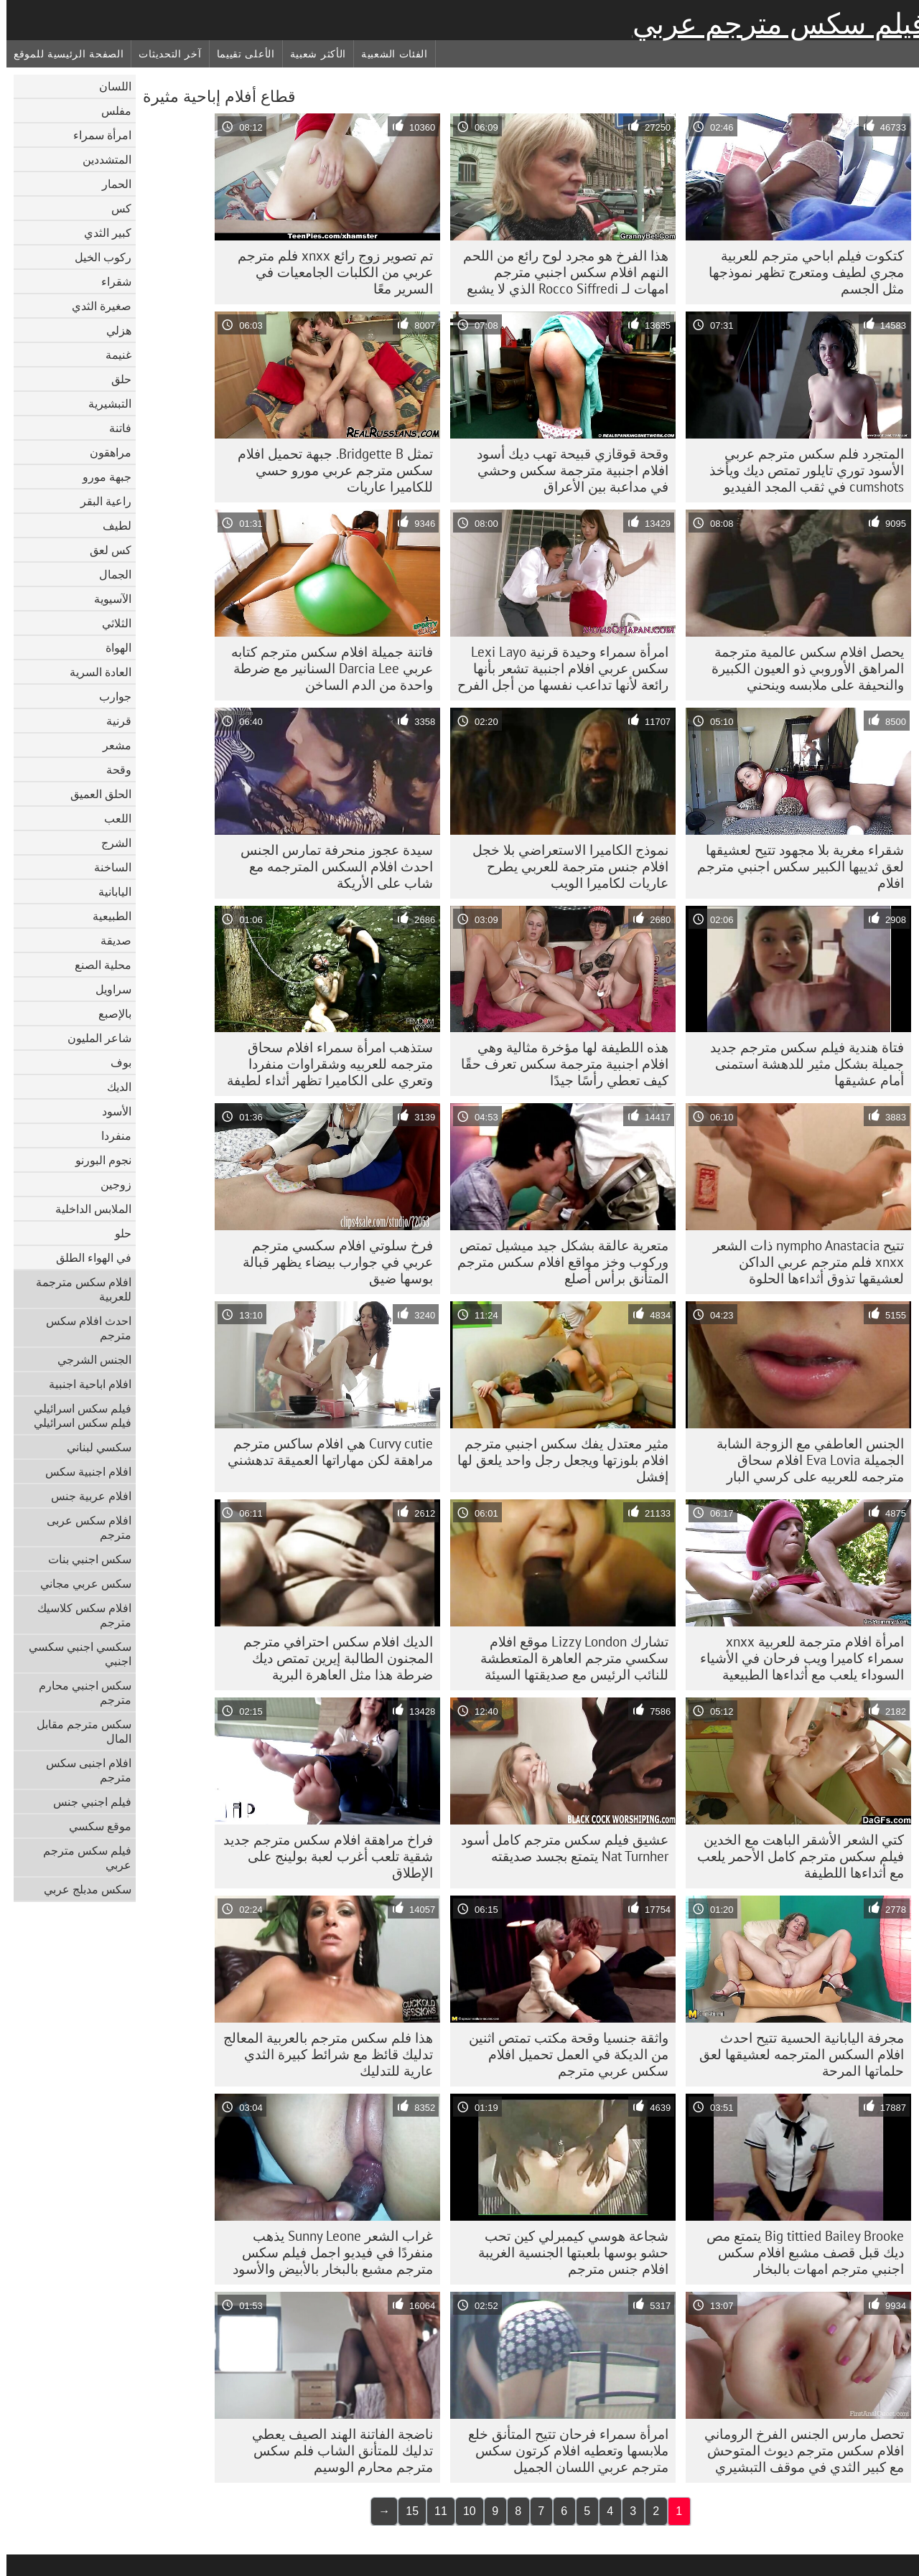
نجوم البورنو (97, 1160)
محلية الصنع (96, 964)
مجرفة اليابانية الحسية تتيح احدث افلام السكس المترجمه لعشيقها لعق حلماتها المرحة (795, 2054)
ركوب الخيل (96, 257)
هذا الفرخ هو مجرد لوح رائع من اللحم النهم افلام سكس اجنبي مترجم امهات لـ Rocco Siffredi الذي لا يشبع (559, 272)
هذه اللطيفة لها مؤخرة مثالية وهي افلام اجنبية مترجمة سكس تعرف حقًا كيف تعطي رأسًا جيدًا (558, 1064)
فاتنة (114, 428)
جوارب (109, 696)
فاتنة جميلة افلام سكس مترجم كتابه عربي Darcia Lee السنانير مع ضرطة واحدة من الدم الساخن (325, 668)
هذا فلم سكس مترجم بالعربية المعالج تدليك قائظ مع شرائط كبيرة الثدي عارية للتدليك (321, 2054)
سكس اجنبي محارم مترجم (78, 1692)
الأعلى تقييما (239, 53)
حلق (115, 379)
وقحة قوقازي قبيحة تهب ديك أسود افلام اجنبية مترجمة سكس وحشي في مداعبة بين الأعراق (566, 470)
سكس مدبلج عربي (81, 1889)
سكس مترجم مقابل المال (77, 1731)
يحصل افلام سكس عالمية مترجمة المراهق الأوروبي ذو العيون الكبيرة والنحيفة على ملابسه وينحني (801, 668)
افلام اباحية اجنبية (83, 1384)
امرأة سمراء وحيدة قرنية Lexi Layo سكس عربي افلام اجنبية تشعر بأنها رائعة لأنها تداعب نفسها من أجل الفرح (556, 668)
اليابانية (108, 891)
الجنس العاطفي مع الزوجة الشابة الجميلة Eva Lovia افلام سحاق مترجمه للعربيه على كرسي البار (803, 1460)
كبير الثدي (101, 232)
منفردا (110, 1135)
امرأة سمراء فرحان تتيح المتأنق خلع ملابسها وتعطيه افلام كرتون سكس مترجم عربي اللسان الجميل (562, 2450)
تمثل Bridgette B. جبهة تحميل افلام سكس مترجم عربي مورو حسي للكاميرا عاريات (328, 470)
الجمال (109, 574)
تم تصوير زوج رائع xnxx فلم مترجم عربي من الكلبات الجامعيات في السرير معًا (328, 272)
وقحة (112, 769)
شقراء (110, 281)
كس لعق (104, 550)
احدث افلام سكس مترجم (82, 1327)
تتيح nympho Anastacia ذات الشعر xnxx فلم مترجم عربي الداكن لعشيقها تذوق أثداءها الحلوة (801, 1262)
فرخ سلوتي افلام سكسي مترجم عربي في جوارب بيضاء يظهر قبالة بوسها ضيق (331, 1262)
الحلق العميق (94, 794)
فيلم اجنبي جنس (86, 1801)
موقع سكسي (93, 1826)
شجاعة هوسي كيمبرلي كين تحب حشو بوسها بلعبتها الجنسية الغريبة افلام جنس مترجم (567, 2252)
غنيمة (112, 354)
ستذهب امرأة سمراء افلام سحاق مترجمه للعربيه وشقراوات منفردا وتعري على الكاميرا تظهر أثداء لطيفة (323, 1064)
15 (405, 2511)
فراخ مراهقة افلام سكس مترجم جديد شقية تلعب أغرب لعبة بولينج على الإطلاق (321, 1856)
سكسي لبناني (92, 1447)
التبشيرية (103, 403)
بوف (114, 1062)
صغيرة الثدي (95, 306)
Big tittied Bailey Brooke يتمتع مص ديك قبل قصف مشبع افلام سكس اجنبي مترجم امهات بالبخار (798, 2252)
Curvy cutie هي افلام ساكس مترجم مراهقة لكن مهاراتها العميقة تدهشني (323, 1452)
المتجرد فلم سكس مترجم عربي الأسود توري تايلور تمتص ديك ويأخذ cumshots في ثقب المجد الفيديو (800, 470)
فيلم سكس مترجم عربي (772, 23)
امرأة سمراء (96, 135)
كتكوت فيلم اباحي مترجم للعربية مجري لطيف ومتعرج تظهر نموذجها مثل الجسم (799, 272)
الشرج (110, 842)
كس (115, 208)
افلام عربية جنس (85, 1496)
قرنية (112, 720)
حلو (116, 1233)
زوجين (109, 1184)
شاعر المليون (93, 1038)
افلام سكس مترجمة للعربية (77, 1289)
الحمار (110, 184)
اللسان (109, 86)
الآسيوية (106, 598)
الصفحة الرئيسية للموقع (62, 53)
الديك (113, 1086)
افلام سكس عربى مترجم (82, 1527)
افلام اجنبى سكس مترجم (82, 1770)
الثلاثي (110, 623)
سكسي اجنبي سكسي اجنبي (73, 1653)
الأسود (110, 1111)
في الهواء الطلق (87, 1257)
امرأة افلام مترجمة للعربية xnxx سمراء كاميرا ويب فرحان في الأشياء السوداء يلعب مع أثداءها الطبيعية (795, 1658)
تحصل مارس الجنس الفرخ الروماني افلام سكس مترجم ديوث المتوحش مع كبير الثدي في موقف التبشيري (797, 2450)
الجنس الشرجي (88, 1359)
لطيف (110, 525)
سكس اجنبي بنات (83, 1559)
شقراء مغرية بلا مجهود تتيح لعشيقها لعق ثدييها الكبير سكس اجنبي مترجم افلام (794, 866)
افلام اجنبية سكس (82, 1471)
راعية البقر (99, 501)
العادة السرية (94, 672)
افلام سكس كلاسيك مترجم (78, 1615)
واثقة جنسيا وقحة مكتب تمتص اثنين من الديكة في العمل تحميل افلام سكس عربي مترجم (562, 2054)
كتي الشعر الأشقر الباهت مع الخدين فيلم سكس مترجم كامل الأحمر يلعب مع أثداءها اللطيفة (794, 1856)
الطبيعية (105, 916)
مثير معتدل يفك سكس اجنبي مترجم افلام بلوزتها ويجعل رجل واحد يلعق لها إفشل (556, 1460)
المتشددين (100, 159)
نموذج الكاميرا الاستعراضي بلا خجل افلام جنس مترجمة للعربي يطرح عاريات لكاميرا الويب (564, 866)
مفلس (110, 110)
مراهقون (104, 452)
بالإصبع (108, 1013)
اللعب (111, 818)
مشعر (110, 745)
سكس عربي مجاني (79, 1583)
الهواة (112, 647)
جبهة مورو (100, 476)
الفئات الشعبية (388, 53)
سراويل (107, 989)
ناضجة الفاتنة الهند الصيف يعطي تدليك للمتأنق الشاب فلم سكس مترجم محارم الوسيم (336, 2450)
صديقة (109, 940)
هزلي (112, 330)
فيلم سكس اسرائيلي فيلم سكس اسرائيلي (76, 1415)
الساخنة (106, 867)
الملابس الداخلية (87, 1209)
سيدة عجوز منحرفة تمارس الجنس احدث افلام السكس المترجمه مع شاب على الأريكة (330, 866)
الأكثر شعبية (312, 53)
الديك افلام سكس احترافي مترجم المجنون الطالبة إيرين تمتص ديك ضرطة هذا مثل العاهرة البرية (331, 1658)
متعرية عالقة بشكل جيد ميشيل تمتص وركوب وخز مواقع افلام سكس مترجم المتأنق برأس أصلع (556, 1262)
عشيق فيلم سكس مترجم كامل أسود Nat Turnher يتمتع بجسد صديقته (558, 1848)
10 (463, 2511)
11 (434, 2511)
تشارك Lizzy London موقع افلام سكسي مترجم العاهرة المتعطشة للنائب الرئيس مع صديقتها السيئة (568, 1658)
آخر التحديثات (163, 53)
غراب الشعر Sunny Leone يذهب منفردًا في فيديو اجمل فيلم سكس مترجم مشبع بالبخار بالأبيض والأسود (326, 2252)
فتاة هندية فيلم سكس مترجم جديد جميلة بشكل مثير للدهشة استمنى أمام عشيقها (800, 1064)
